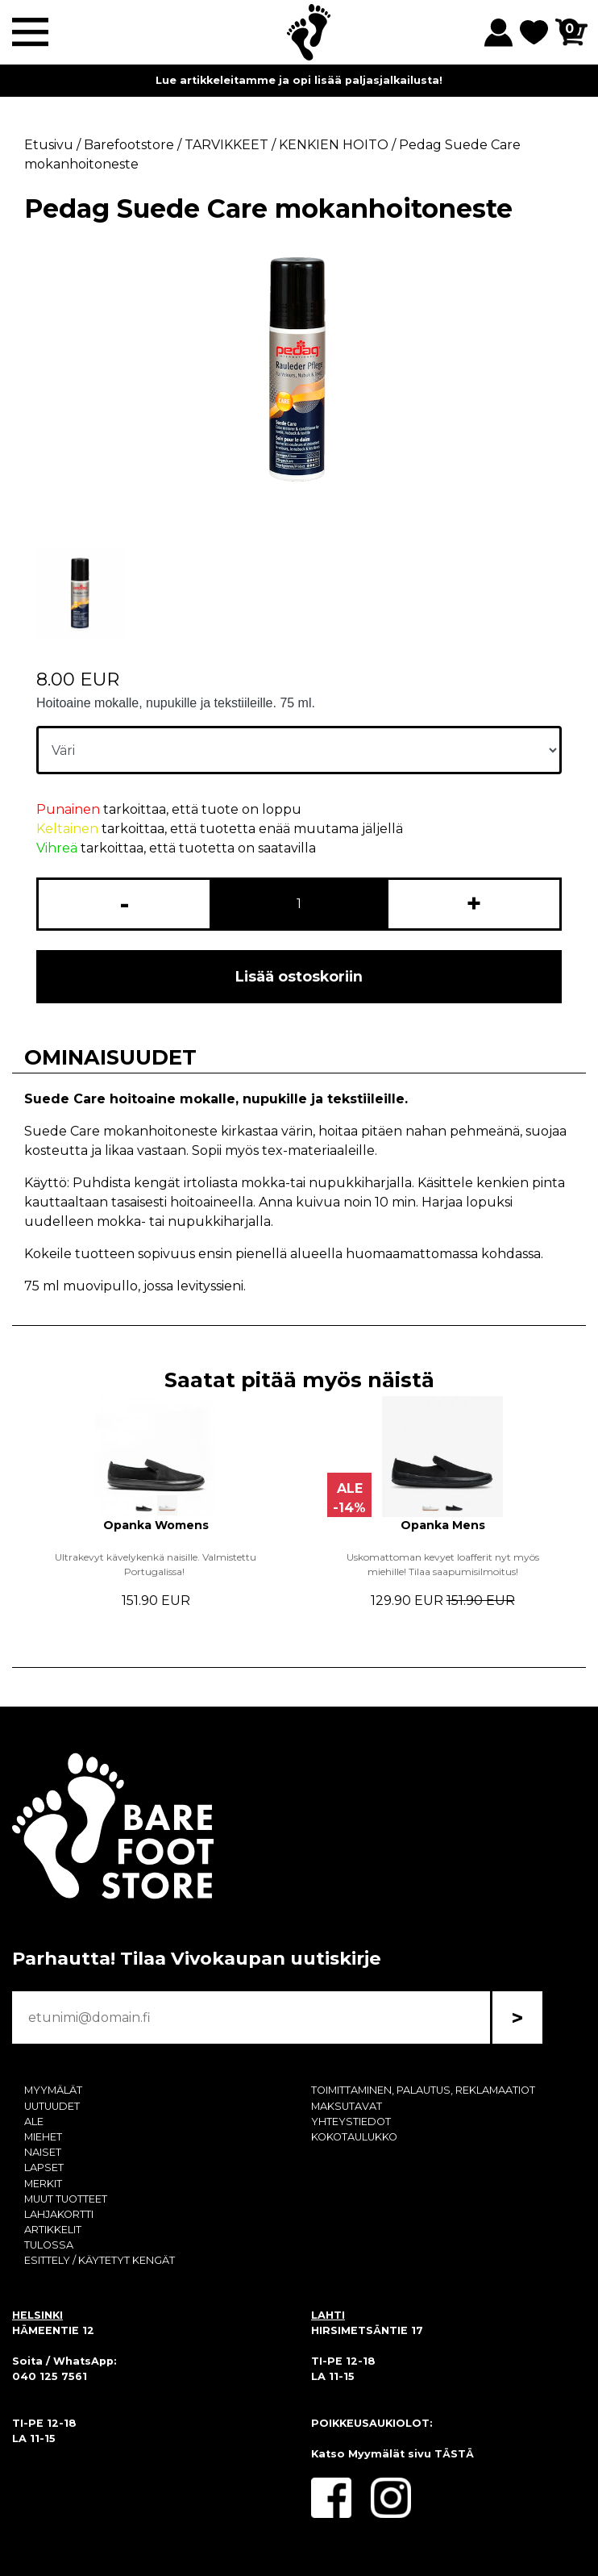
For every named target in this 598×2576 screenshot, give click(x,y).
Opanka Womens (156, 1525)
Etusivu (48, 144)
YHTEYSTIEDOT (351, 2121)
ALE (34, 2121)
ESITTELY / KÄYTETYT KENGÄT (99, 2260)
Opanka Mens (443, 1525)
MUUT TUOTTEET (65, 2199)
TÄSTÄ (454, 2454)
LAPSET (44, 2167)
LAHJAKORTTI (58, 2214)
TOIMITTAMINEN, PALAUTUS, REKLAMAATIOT (423, 2090)
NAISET (42, 2152)
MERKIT (43, 2184)
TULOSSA (48, 2245)
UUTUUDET (52, 2106)
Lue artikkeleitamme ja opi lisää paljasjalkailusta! (299, 80)
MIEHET (43, 2137)
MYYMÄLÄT (53, 2090)
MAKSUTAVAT (346, 2106)
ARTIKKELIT (52, 2230)
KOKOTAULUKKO (354, 2137)
